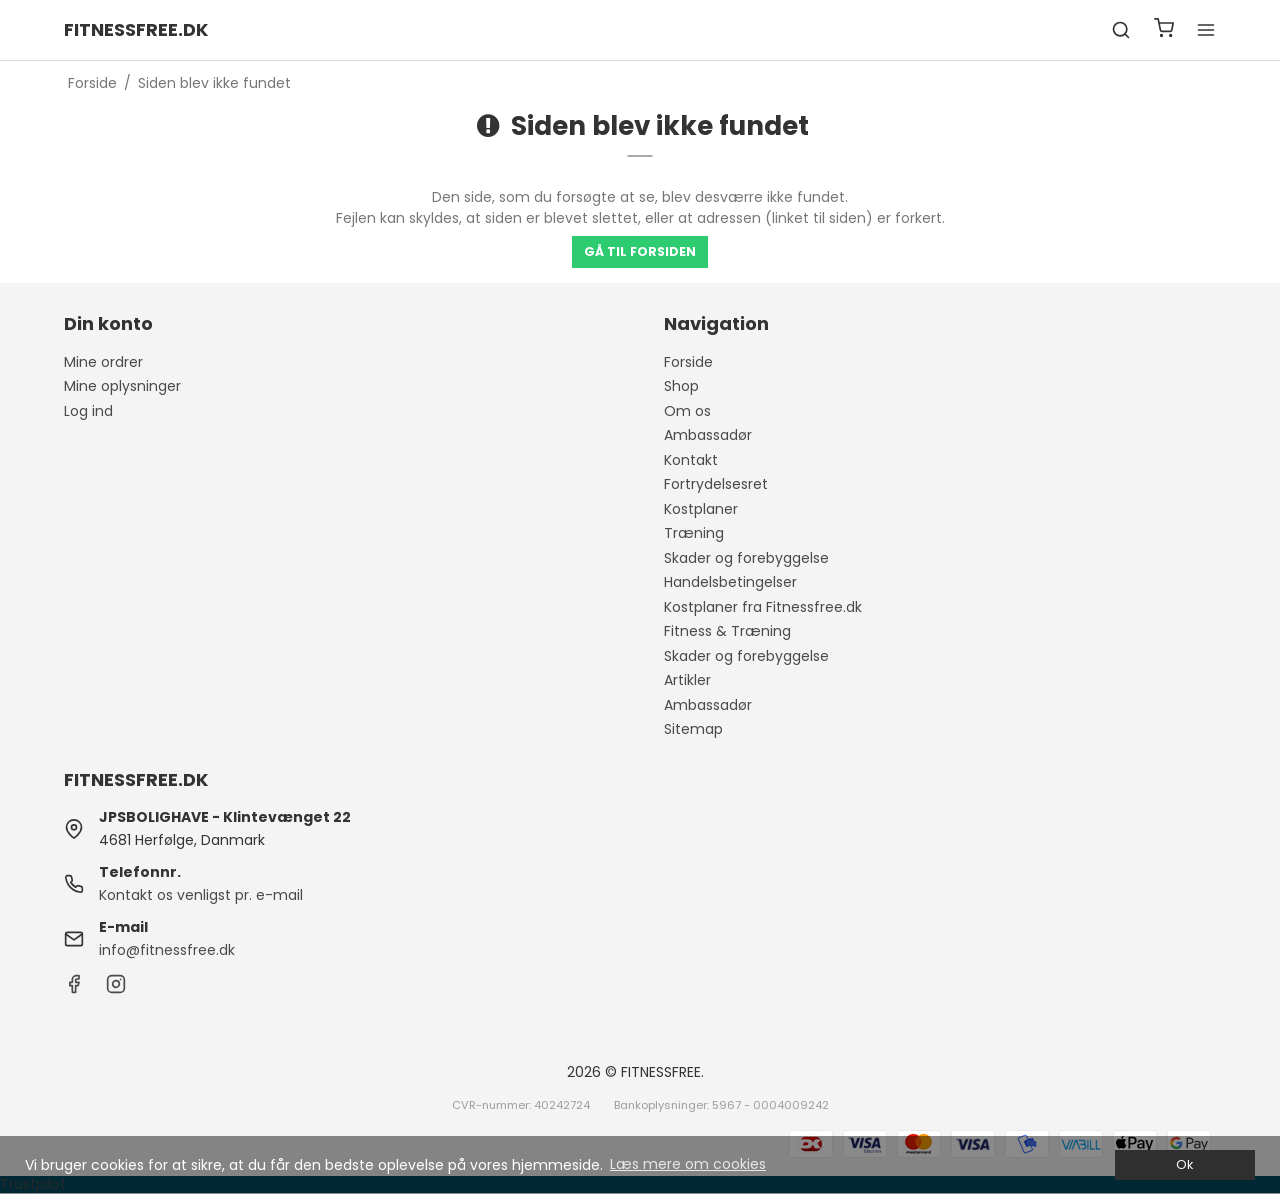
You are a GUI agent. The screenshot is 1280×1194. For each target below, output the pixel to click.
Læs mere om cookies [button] (688, 1164)
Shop (681, 386)
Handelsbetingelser (730, 582)
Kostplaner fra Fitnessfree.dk (763, 607)
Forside (688, 362)
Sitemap (693, 729)
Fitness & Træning (727, 631)
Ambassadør (708, 435)
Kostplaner (701, 509)
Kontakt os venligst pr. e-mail (201, 895)
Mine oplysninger (122, 386)
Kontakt (691, 460)
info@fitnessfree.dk (167, 950)
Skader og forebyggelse (746, 558)
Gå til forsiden (640, 251)
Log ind (88, 411)
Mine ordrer (103, 362)
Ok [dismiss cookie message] (1184, 1164)
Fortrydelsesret (716, 484)
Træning (694, 533)
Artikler (687, 680)
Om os (687, 411)
